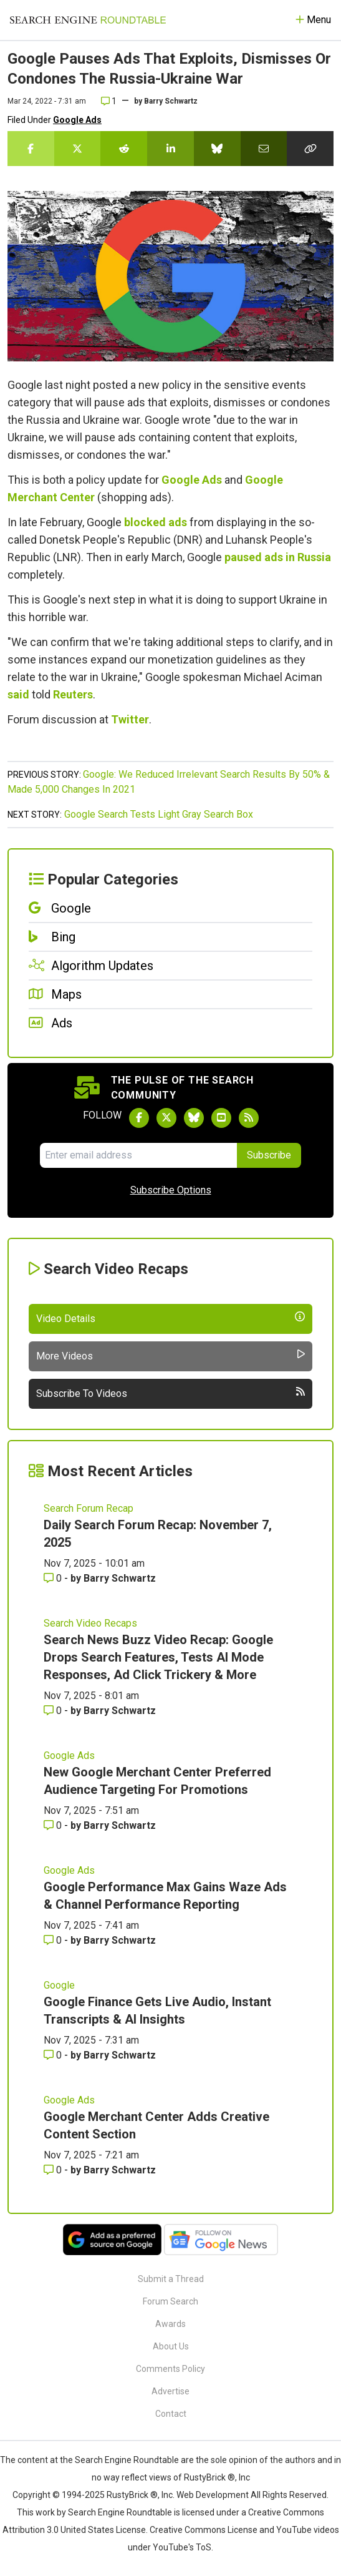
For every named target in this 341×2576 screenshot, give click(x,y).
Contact (170, 2414)
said (18, 694)
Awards (170, 2324)
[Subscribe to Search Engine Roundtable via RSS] (249, 1118)
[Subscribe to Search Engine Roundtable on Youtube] (221, 1118)
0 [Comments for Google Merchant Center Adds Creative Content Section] (54, 2170)
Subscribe (269, 1155)
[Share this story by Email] (264, 148)
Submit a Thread (171, 2279)
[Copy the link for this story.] (310, 148)
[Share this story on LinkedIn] (170, 148)
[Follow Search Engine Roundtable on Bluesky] (194, 1118)
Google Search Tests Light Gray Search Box (158, 814)
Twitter (130, 719)
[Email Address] (138, 1155)
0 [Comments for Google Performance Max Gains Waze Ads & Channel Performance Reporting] (54, 1940)
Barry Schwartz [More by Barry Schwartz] (120, 1578)
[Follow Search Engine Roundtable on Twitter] (166, 1118)
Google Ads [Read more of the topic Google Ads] (69, 1755)
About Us (171, 2346)
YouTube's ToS (182, 2547)
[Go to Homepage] (88, 20)
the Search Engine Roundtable (120, 2460)
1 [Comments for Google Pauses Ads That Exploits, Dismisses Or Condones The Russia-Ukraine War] (109, 101)
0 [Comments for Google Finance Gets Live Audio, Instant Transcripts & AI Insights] (54, 2055)
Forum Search (170, 2301)
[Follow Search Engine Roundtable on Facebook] (139, 1118)
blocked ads (155, 522)
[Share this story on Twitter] (77, 148)
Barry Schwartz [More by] (171, 101)
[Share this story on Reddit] (123, 148)
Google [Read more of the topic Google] (59, 1985)
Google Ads (77, 120)
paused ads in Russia (277, 557)
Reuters (73, 694)
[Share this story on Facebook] (30, 148)
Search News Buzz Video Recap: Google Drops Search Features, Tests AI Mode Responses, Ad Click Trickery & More (158, 1657)
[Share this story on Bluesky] (217, 148)
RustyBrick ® (132, 2495)
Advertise (170, 2391)
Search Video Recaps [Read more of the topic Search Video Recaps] (90, 1623)
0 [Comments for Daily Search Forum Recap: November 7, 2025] (54, 1578)
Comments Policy (170, 2369)
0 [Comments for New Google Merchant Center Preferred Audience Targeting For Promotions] (54, 1825)
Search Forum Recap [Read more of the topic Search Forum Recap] (88, 1508)
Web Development (212, 2495)
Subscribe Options (170, 1190)
